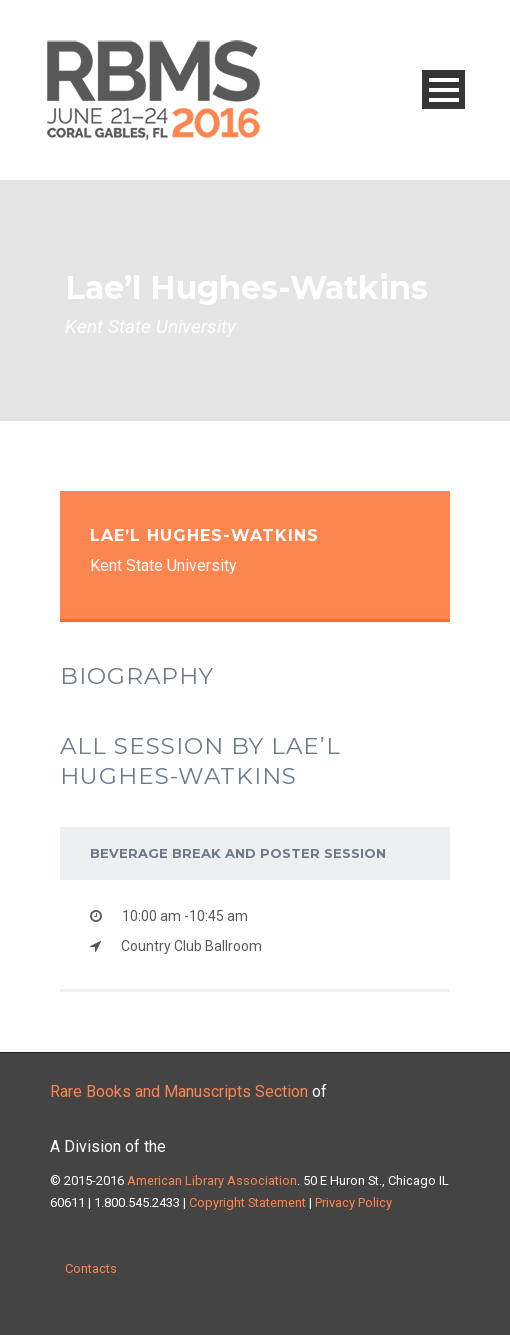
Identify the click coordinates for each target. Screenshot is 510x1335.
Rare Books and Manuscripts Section (179, 1091)
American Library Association (212, 1180)
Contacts (91, 1268)
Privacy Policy (352, 1202)
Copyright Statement (247, 1202)
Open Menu (443, 89)
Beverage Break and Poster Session (238, 853)
